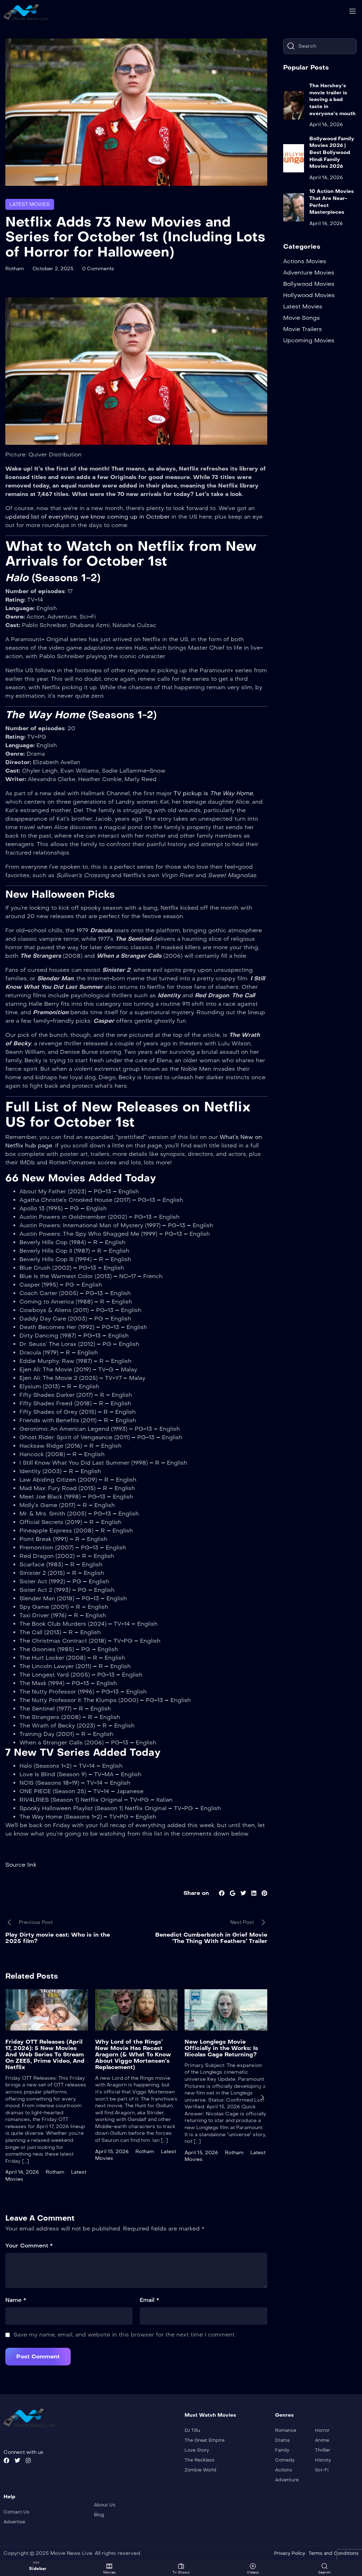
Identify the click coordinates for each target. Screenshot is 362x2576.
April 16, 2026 (22, 2172)
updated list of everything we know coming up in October (87, 516)
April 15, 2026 (112, 2151)
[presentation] (262, 2097)
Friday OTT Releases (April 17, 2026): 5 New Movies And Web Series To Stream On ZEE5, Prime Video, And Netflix (44, 2054)
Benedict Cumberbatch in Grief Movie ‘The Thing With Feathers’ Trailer (211, 1937)
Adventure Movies (308, 272)
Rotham (14, 268)
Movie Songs (301, 317)
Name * (15, 2300)
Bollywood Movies (308, 283)
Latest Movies (30, 204)
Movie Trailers (302, 329)
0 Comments (98, 268)
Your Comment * (29, 2245)
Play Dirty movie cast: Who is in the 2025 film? (57, 1937)
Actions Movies (304, 261)
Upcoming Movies (308, 340)
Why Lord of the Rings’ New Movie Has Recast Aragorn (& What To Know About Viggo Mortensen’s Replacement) (133, 2054)
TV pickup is (191, 793)
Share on (196, 1893)
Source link (20, 1864)
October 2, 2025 (53, 268)
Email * (149, 2300)
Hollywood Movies (309, 295)
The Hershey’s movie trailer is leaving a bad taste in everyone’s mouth (332, 99)
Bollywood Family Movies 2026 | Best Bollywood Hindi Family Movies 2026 (331, 152)
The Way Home (230, 793)
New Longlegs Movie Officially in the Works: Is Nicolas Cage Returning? (221, 2047)
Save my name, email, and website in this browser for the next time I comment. (124, 2334)
